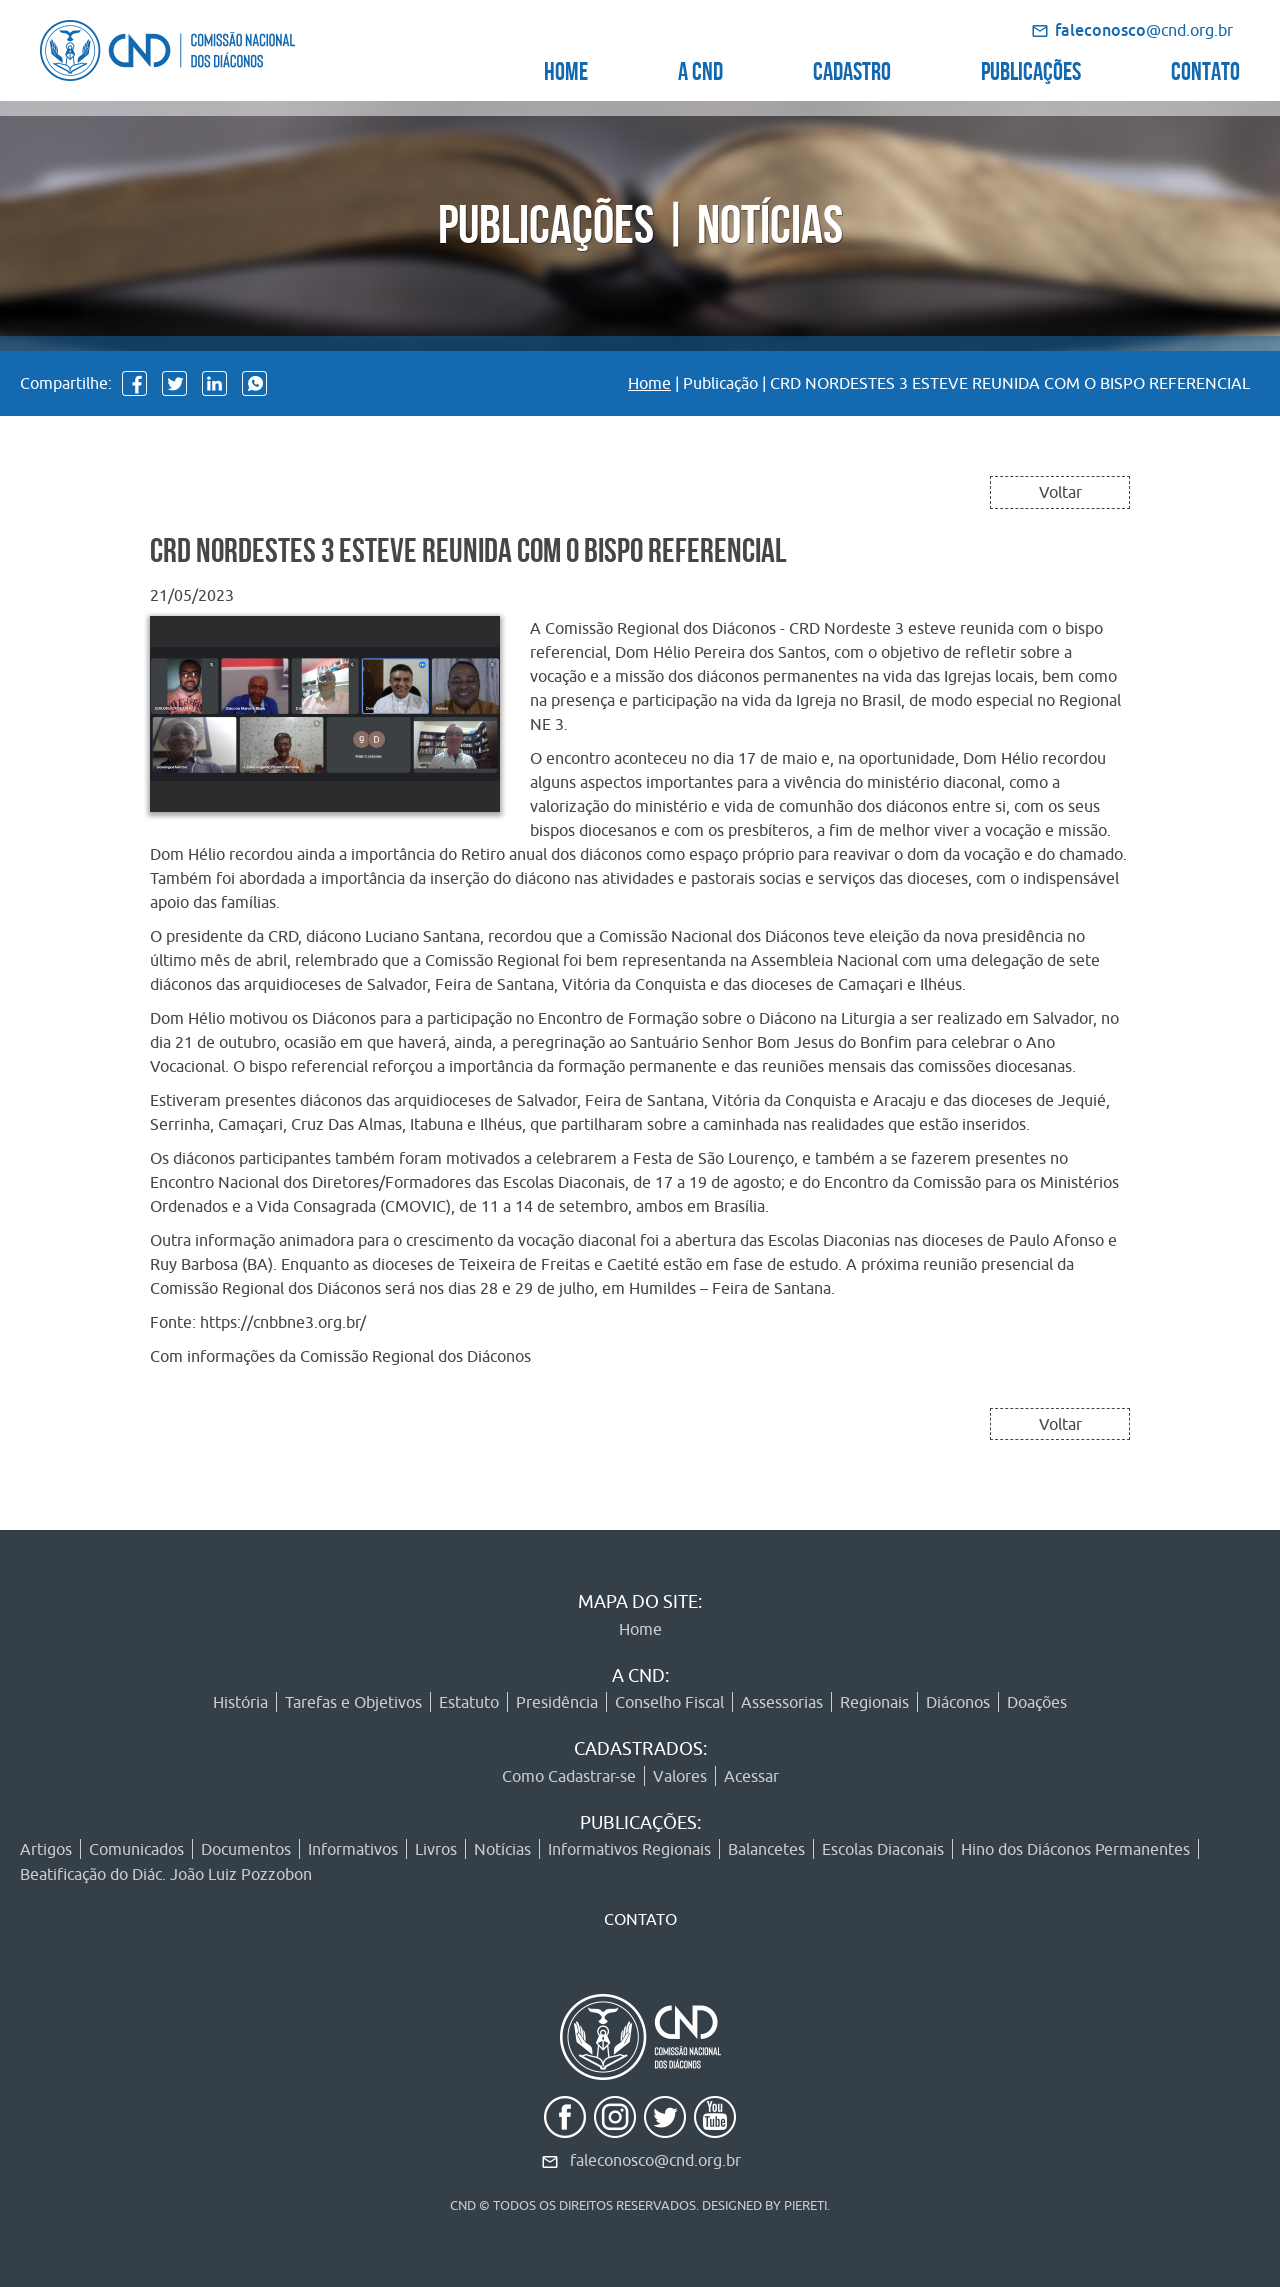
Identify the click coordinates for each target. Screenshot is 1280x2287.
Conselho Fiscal (669, 1702)
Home (649, 383)
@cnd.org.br (1144, 30)
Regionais (874, 1702)
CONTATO (1205, 68)
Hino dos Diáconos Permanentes (1075, 1849)
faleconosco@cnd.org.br (655, 2160)
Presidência (557, 1702)
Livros (436, 1849)
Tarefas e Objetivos (353, 1702)
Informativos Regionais (629, 1849)
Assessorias (782, 1702)
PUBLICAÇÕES (1031, 68)
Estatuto (469, 1702)
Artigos (46, 1849)
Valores (680, 1776)
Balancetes (766, 1849)
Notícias (502, 1849)
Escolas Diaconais (883, 1849)
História (240, 1702)
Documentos (246, 1849)
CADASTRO (852, 68)
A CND (700, 68)
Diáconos (958, 1702)
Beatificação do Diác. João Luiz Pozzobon (166, 1874)
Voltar (1060, 492)
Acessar (751, 1776)
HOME (566, 68)
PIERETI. (807, 2205)
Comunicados (136, 1849)
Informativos (353, 1849)
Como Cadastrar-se (569, 1776)
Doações (1037, 1702)
